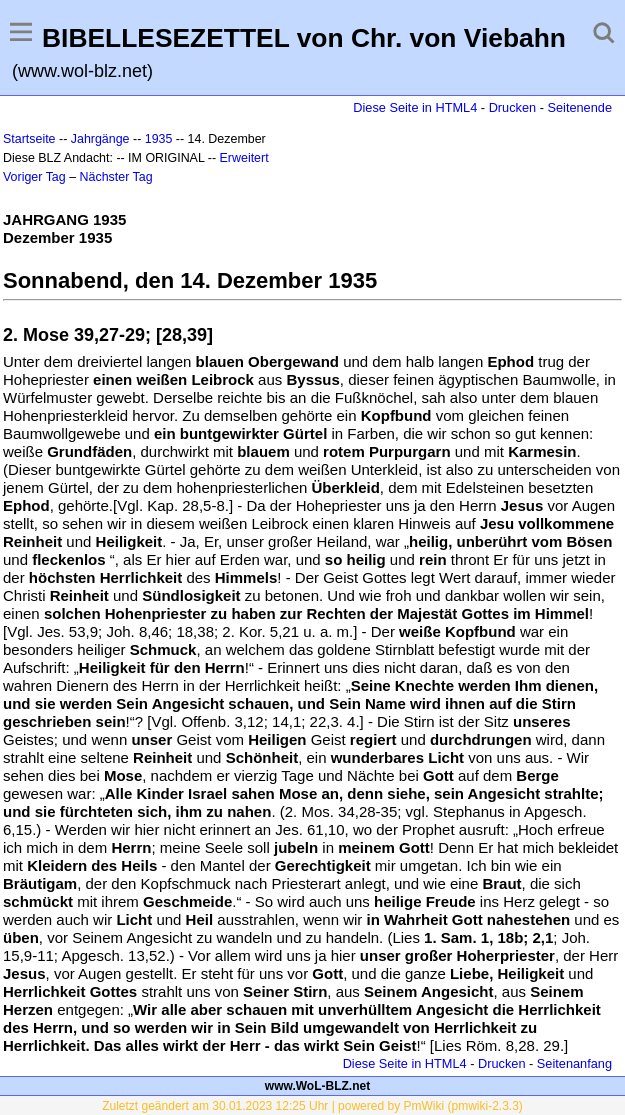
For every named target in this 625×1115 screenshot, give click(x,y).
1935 (159, 139)
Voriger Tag (34, 177)
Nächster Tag (116, 177)
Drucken (512, 107)
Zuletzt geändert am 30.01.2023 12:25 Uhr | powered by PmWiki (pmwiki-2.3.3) (312, 1106)
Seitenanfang (574, 1063)
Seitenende (579, 107)
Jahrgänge (100, 139)
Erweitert (244, 158)
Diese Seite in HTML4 (415, 107)
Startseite (29, 139)
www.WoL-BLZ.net (317, 1086)
